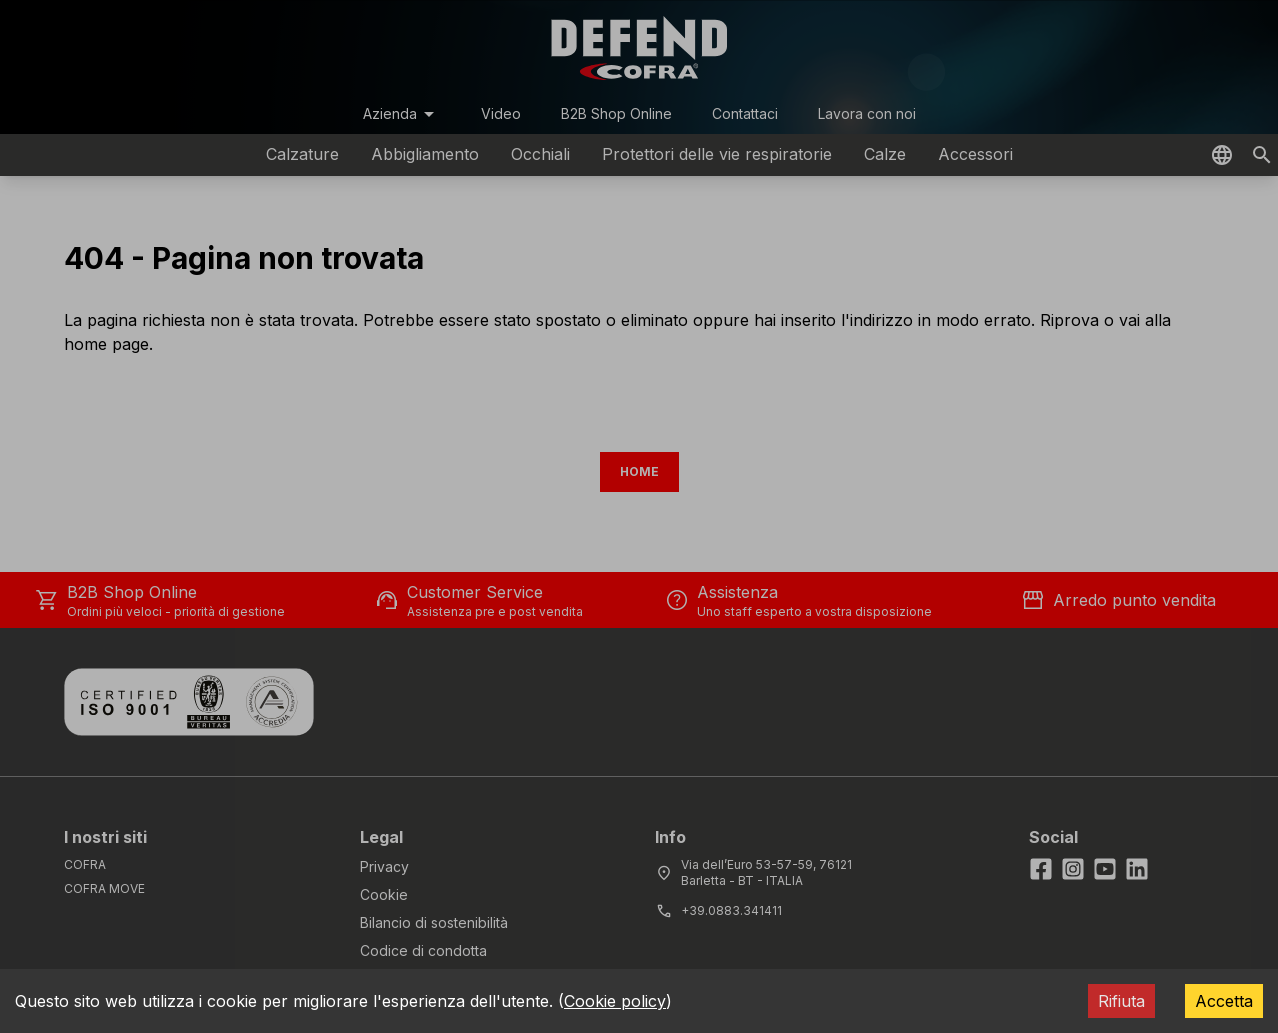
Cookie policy (615, 1001)
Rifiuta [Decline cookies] (1121, 1001)
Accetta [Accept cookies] (1224, 1001)
